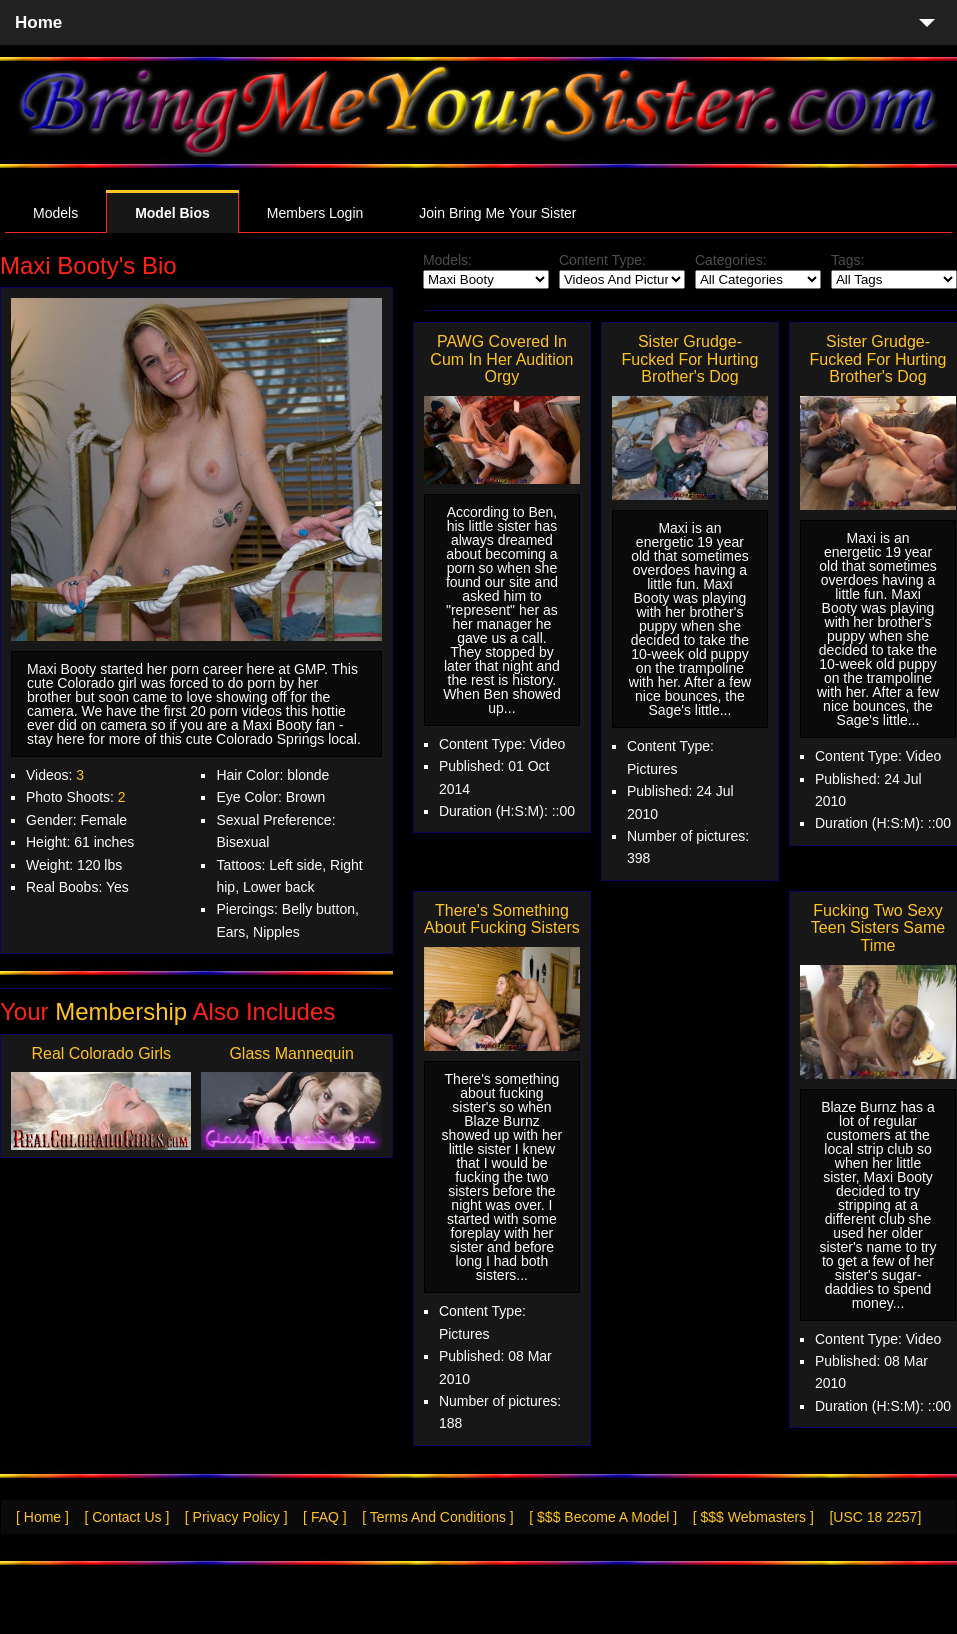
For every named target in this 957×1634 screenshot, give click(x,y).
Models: (447, 260)
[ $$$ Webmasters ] (753, 1517)
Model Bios (172, 213)
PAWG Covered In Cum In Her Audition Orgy (501, 359)
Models (55, 213)
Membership (121, 1011)
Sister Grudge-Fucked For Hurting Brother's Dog (689, 359)
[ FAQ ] (325, 1517)
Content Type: (602, 260)
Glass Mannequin (291, 1053)
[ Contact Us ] (126, 1517)
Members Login (315, 213)
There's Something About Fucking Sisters (502, 919)
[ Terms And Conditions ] (437, 1517)
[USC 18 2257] (875, 1517)
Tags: (847, 260)
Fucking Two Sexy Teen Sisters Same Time (878, 928)
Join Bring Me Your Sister (497, 213)
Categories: (731, 260)
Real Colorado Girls (101, 1053)
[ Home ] (42, 1517)
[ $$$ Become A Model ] (603, 1517)
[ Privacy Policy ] (236, 1517)
